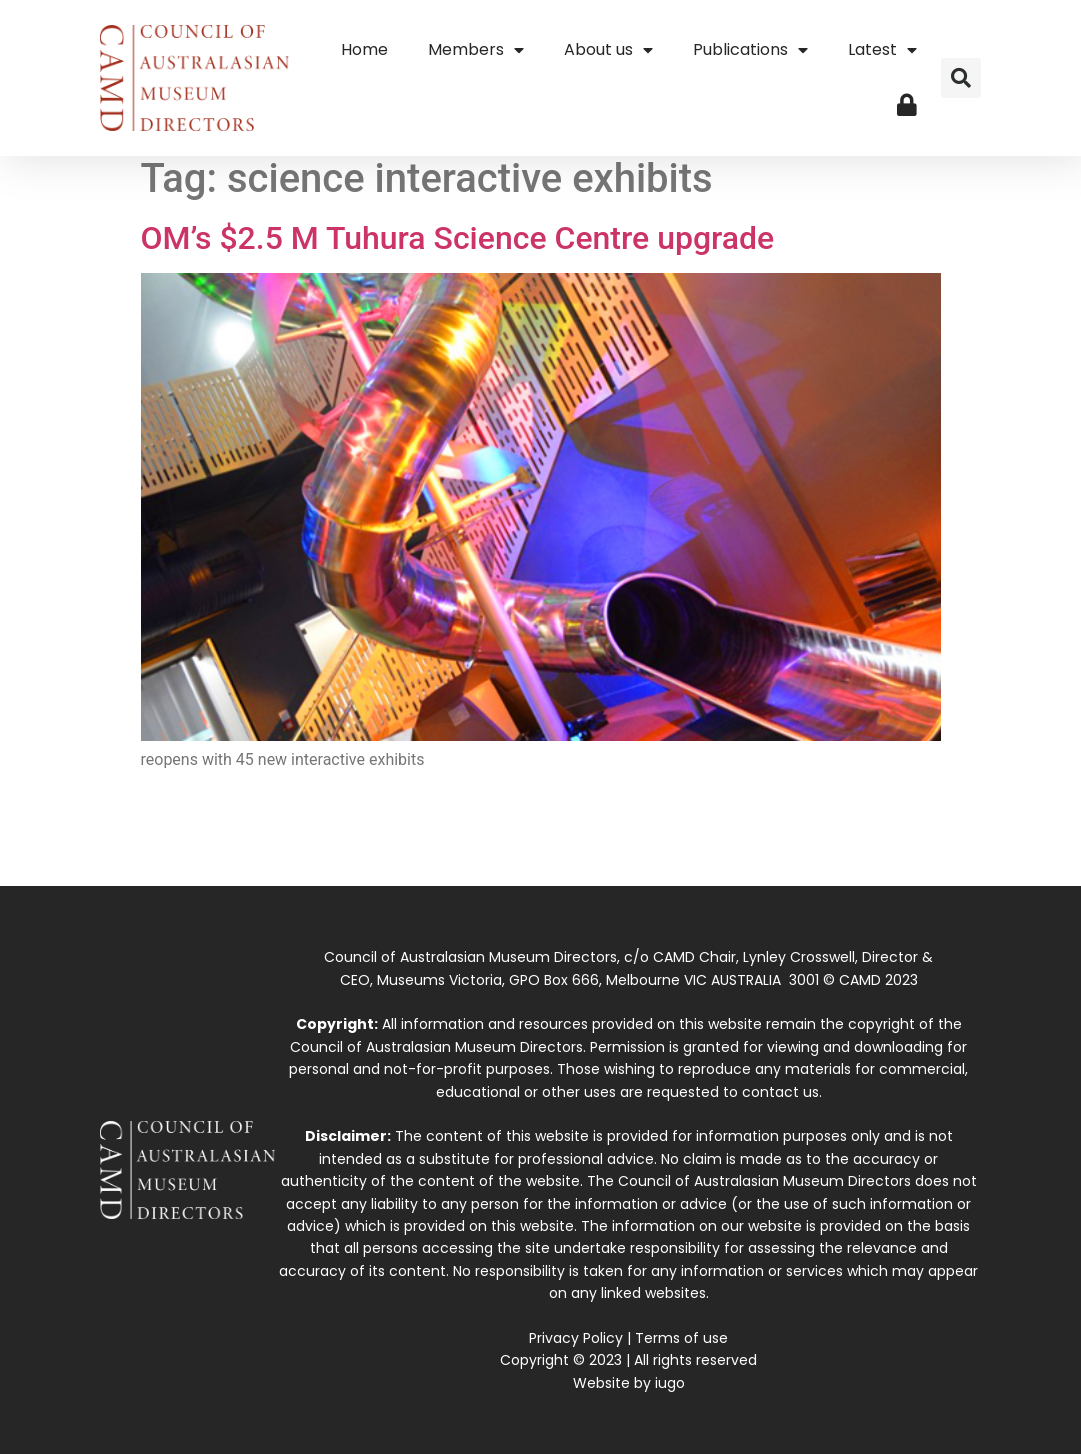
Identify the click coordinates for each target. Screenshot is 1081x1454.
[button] (961, 78)
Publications (750, 50)
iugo (670, 1383)
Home (364, 49)
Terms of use (681, 1338)
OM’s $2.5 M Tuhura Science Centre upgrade (458, 238)
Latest (882, 50)
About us (608, 50)
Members (476, 50)
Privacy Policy (576, 1338)
